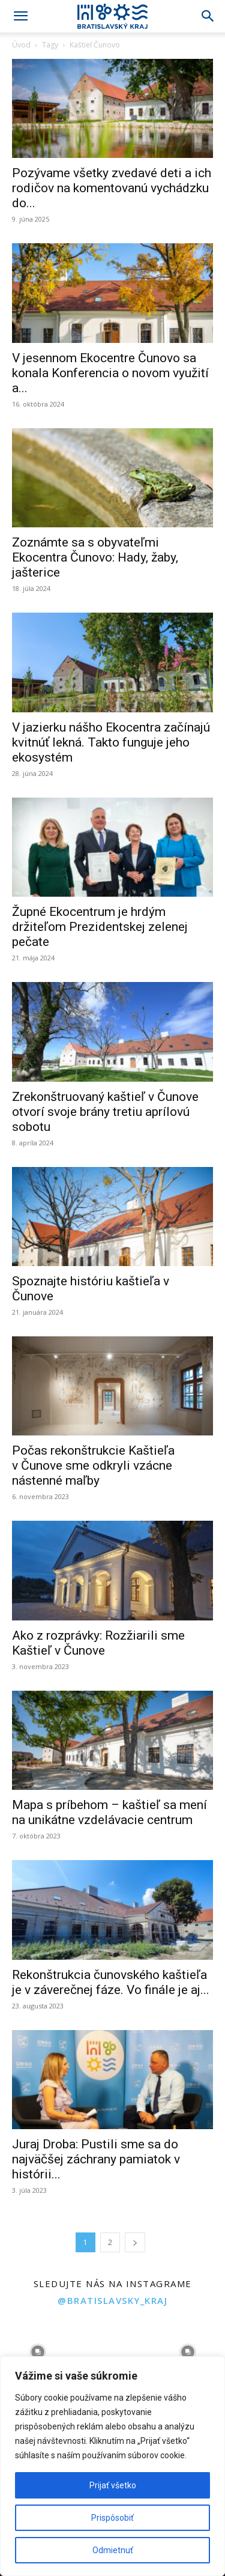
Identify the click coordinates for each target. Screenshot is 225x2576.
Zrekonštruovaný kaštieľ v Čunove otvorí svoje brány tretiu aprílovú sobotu (105, 1111)
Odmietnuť (112, 2550)
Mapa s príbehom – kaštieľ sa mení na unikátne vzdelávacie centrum (109, 1812)
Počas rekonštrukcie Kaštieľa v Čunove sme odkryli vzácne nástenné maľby (93, 1465)
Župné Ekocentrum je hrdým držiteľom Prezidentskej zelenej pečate (100, 927)
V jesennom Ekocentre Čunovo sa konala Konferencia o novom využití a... (110, 373)
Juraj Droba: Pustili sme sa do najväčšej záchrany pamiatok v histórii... (96, 2159)
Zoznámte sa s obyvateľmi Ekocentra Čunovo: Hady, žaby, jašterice (95, 557)
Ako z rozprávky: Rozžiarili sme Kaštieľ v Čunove (98, 1643)
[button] (20, 16)
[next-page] (135, 2242)
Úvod (21, 45)
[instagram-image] (37, 2351)
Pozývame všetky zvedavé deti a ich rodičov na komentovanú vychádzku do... (111, 188)
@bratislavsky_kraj (112, 2300)
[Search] (208, 16)
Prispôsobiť (112, 2518)
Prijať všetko (112, 2485)
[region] (112, 2466)
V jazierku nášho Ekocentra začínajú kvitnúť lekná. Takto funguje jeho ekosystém (111, 742)
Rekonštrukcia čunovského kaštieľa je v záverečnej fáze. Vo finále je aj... (110, 1982)
